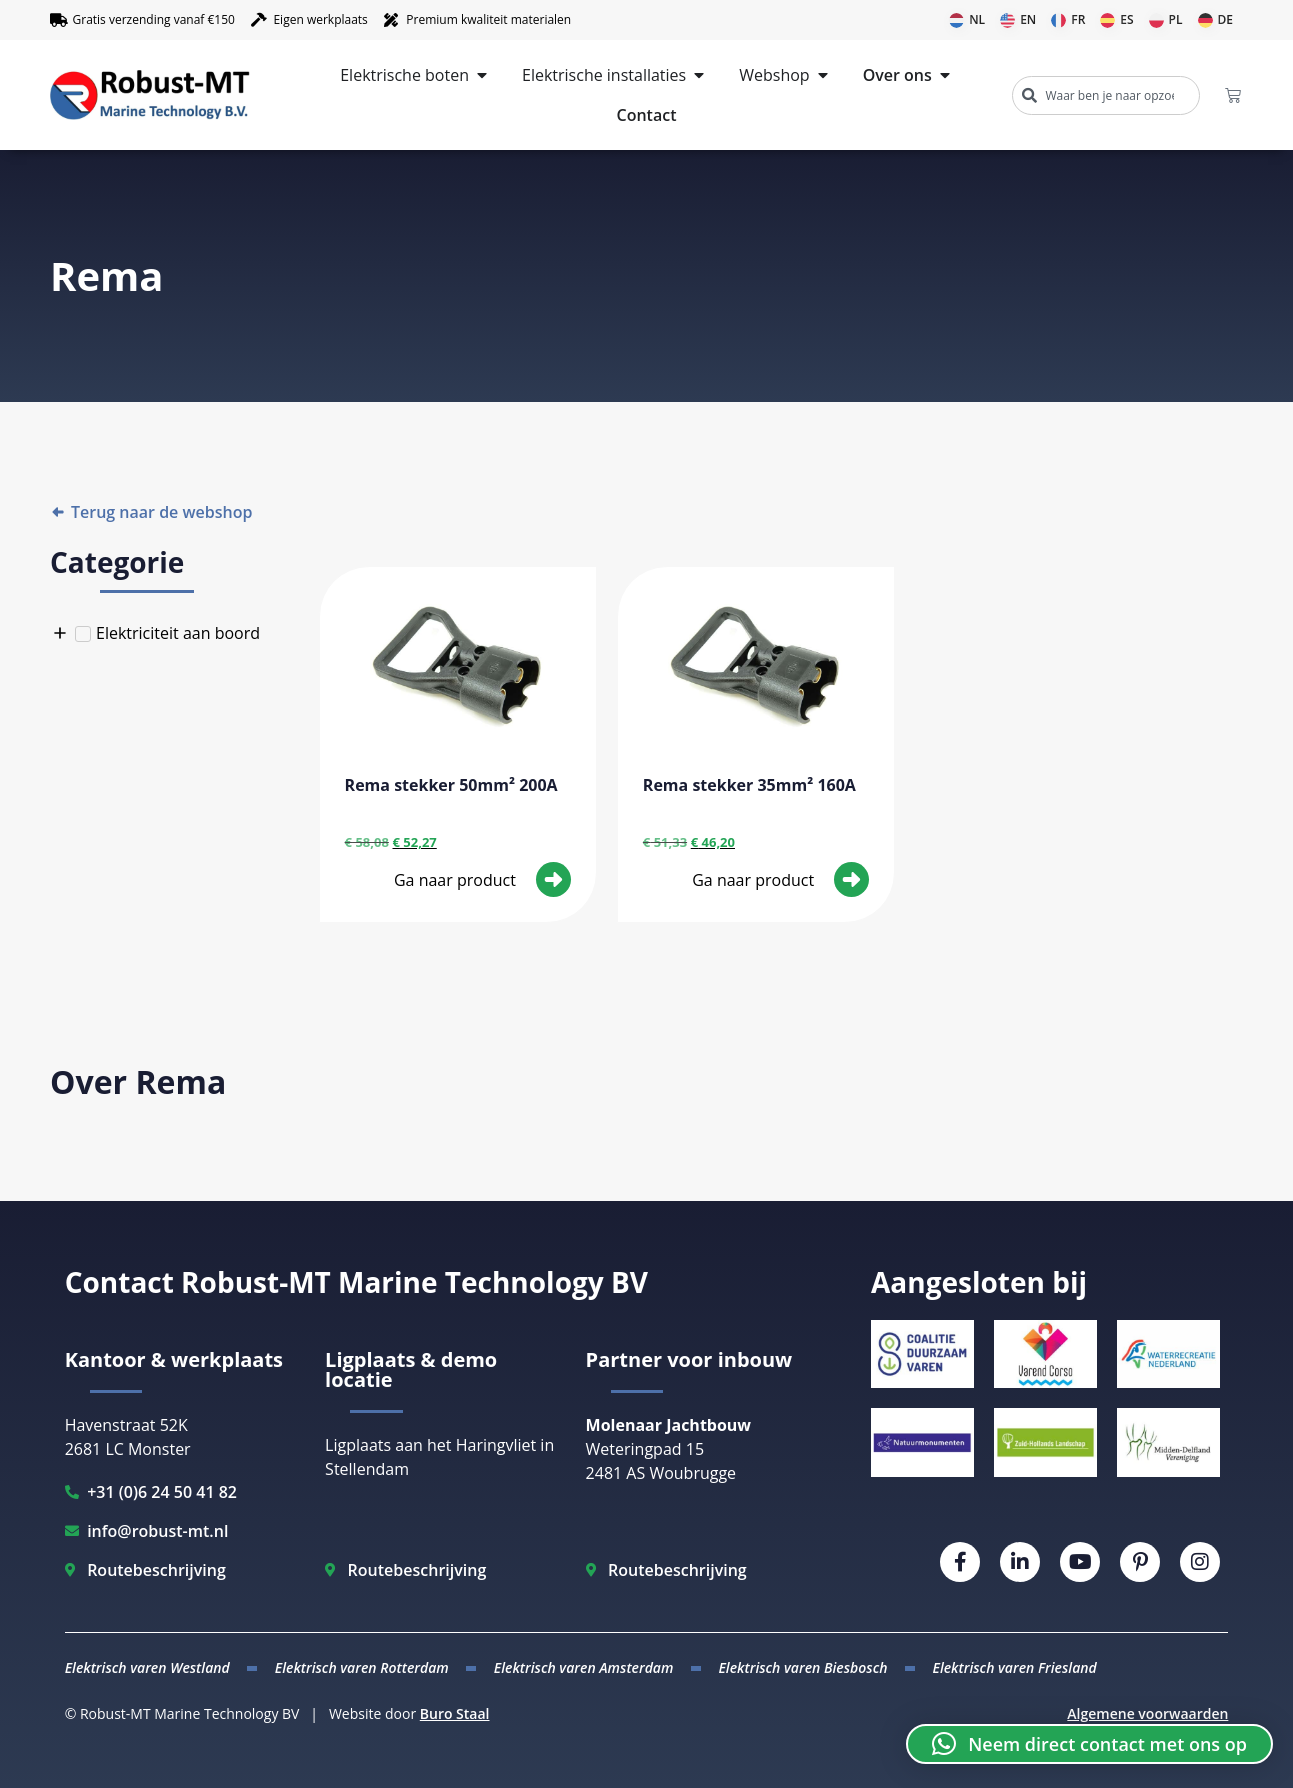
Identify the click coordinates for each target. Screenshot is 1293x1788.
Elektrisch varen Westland (147, 1667)
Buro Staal (455, 1713)
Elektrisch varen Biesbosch (802, 1667)
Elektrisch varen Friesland (1014, 1667)
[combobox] (1105, 95)
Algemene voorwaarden (1147, 1713)
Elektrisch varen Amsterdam (584, 1667)
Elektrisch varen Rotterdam (362, 1667)
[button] (1089, 1744)
